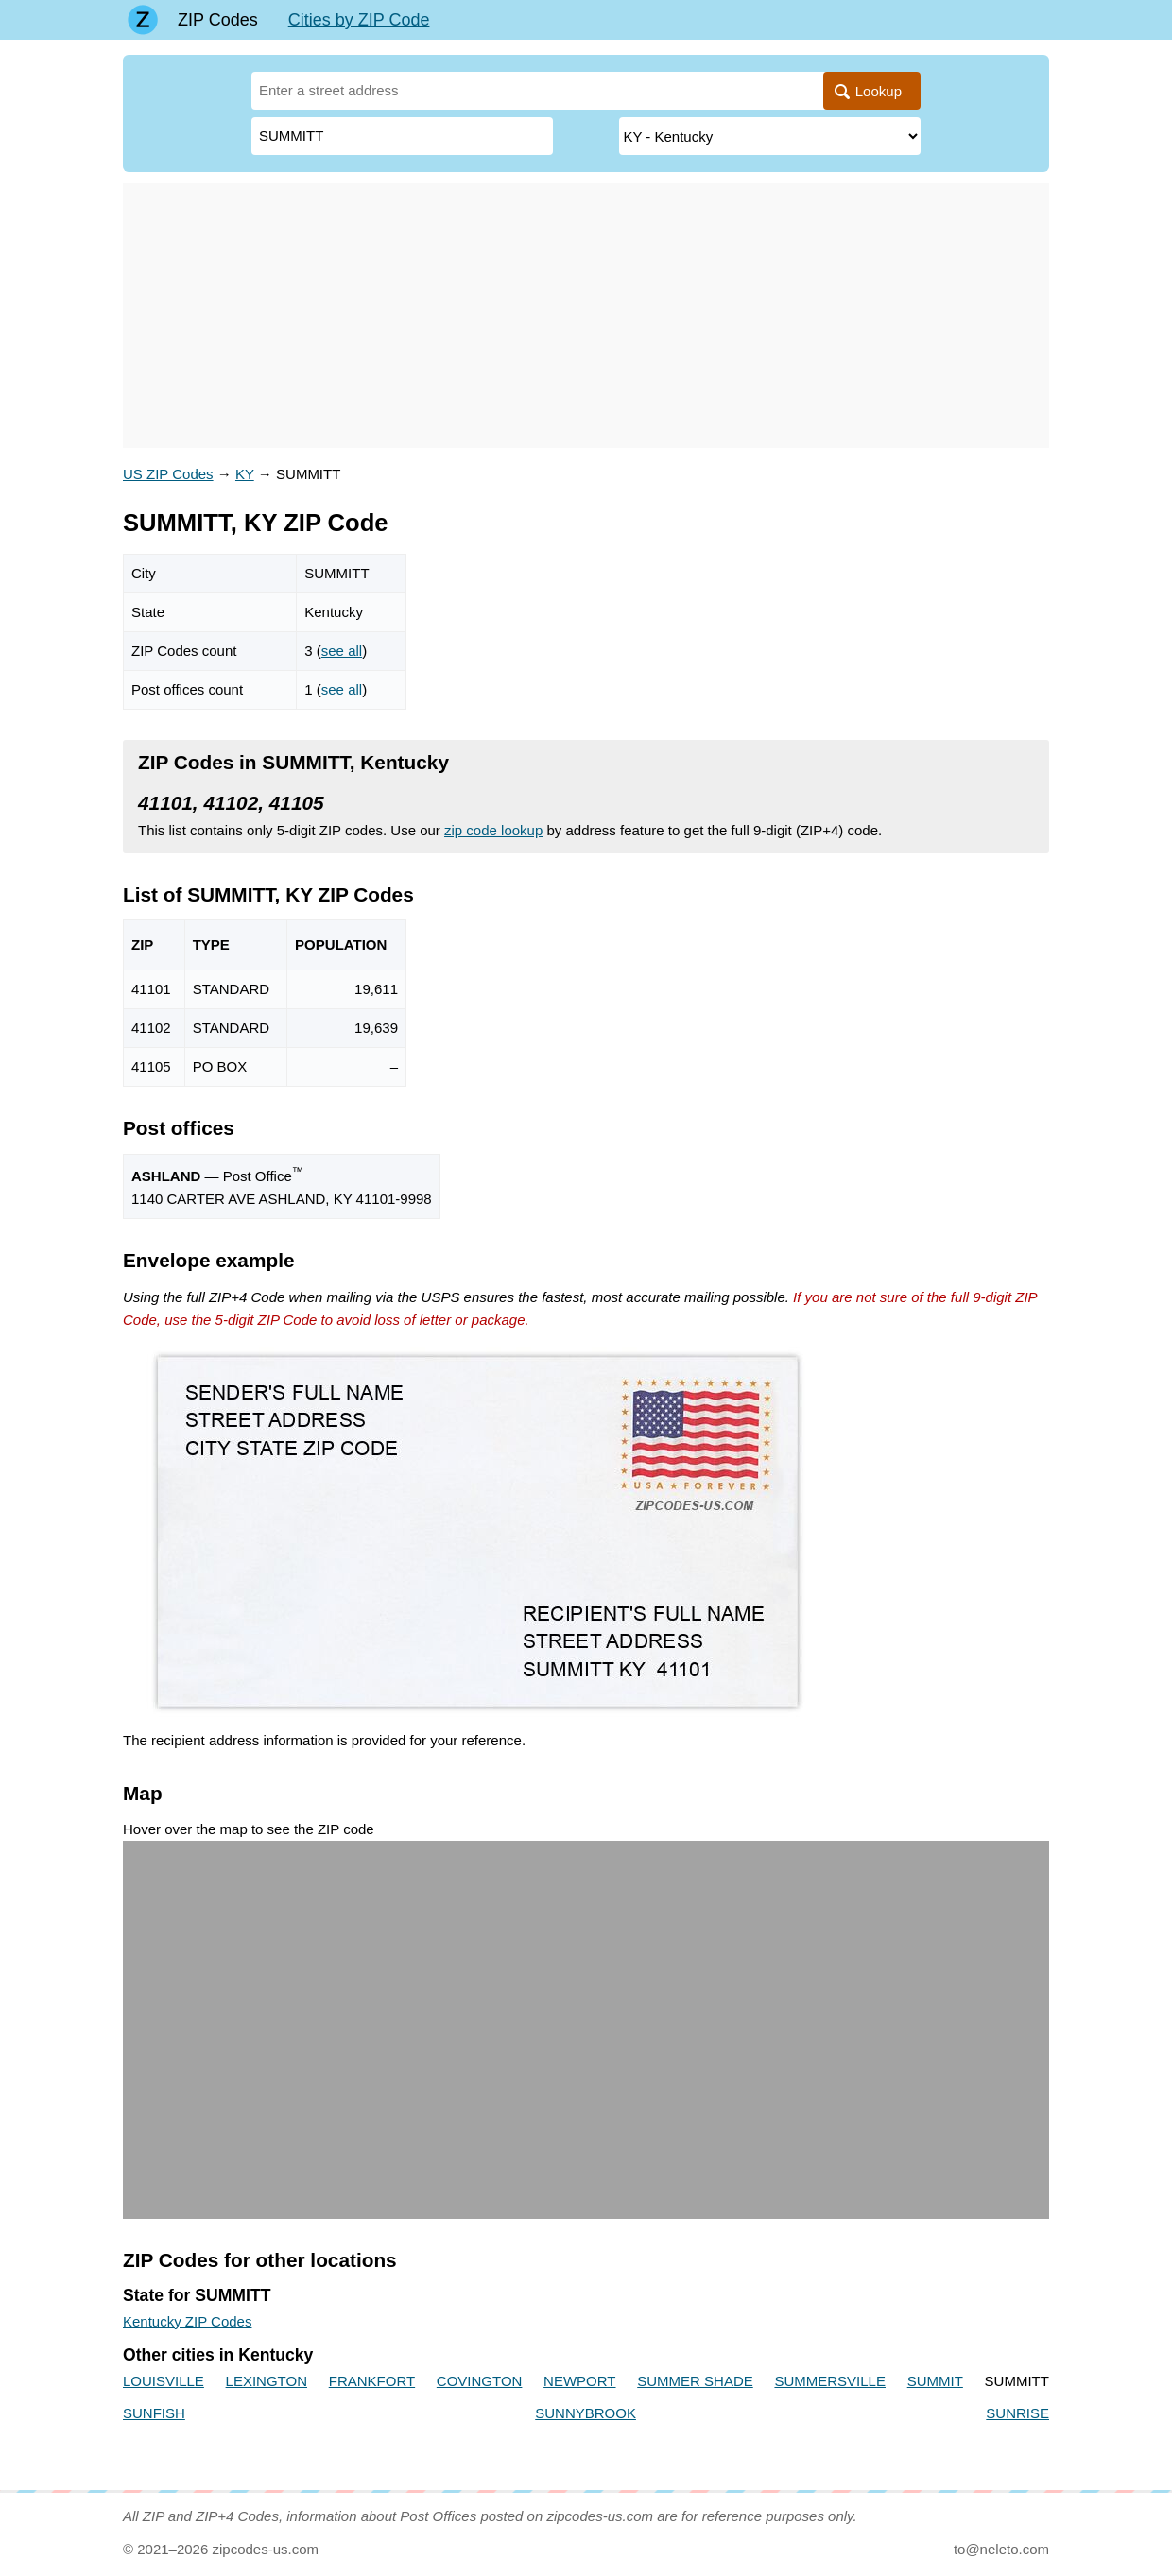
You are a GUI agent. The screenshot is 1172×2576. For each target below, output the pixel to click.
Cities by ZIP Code (359, 19)
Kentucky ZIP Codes (187, 2321)
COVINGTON (480, 2381)
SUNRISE (1017, 2413)
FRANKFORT (372, 2381)
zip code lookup (493, 830)
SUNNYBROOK (585, 2413)
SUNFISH (154, 2413)
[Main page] (143, 20)
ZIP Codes (218, 19)
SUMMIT (935, 2381)
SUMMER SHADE (695, 2381)
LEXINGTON (266, 2381)
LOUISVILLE (163, 2381)
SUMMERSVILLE (830, 2381)
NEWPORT (579, 2381)
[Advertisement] (586, 315)
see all (341, 651)
